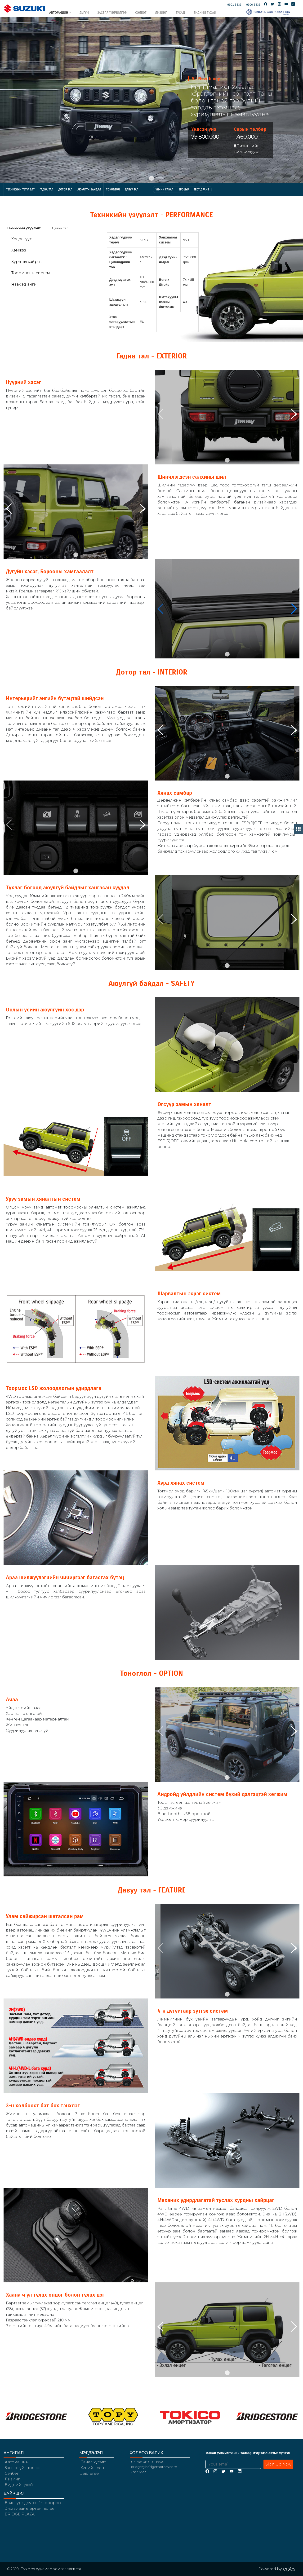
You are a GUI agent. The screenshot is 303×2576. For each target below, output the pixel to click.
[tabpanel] (50, 286)
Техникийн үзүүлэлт (20, 189)
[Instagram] (215, 2471)
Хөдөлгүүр (21, 239)
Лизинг (12, 2479)
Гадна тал (46, 189)
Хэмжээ (18, 250)
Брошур (183, 189)
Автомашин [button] (58, 12)
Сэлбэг (12, 2473)
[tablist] (151, 228)
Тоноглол (113, 189)
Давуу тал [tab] (60, 228)
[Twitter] (223, 2471)
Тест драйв (201, 189)
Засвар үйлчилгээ (22, 2468)
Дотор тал (65, 189)
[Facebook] (207, 2471)
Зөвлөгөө (89, 2473)
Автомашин (16, 2462)
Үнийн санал (165, 189)
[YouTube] (231, 2471)
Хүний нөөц (92, 2468)
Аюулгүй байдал (89, 189)
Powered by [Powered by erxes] (277, 2569)
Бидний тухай (19, 2485)
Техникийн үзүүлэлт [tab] (23, 228)
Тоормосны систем (30, 273)
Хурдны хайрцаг (28, 261)
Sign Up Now (278, 2464)
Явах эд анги (24, 284)
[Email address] (233, 2464)
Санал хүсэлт (93, 2462)
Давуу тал (131, 189)
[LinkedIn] (239, 2471)
